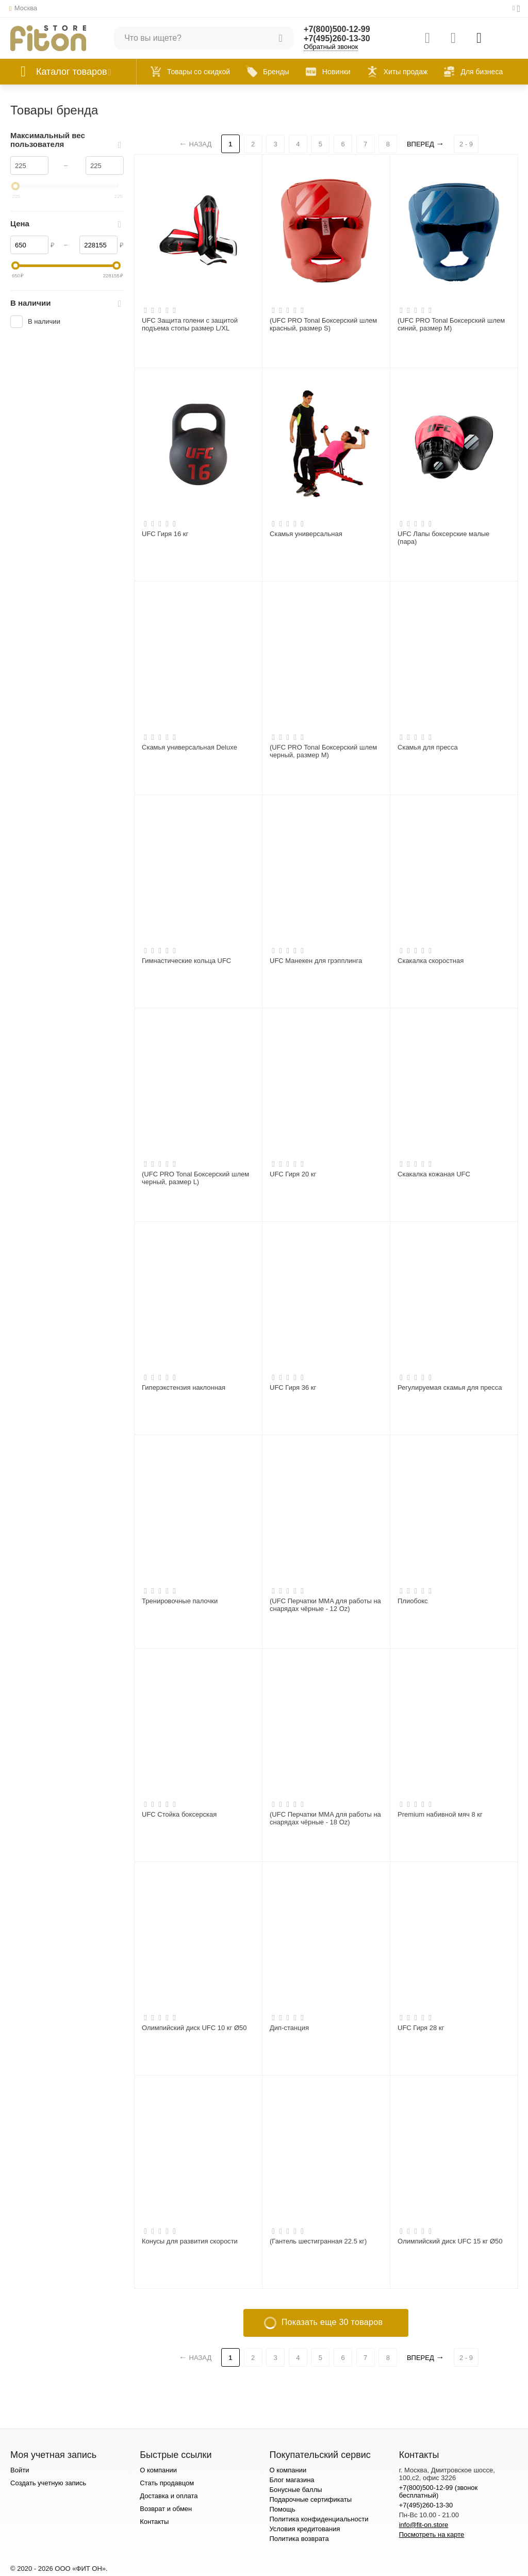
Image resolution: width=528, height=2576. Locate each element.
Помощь (282, 2509)
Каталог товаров (71, 71)
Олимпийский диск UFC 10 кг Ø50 (194, 2028)
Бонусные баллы (295, 2490)
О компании (158, 2470)
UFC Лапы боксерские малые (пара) (443, 538)
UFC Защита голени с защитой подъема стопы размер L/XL (190, 325)
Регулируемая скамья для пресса (450, 1387)
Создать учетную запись (48, 2483)
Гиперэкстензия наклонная (183, 1387)
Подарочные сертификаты (310, 2499)
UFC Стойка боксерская (179, 1814)
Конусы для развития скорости (190, 2241)
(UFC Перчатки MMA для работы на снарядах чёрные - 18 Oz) (325, 1818)
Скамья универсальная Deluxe (189, 747)
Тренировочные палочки (180, 1601)
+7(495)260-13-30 (337, 38)
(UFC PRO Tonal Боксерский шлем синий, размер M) (451, 325)
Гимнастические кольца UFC (186, 961)
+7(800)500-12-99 (337, 29)
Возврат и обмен (166, 2509)
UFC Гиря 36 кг (293, 1387)
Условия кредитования (304, 2529)
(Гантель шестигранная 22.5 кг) (318, 2241)
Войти (19, 2470)
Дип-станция (289, 2028)
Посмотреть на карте (432, 2534)
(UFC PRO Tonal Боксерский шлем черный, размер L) (195, 1178)
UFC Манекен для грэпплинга (316, 961)
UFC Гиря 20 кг (293, 1174)
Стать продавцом (167, 2483)
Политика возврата (298, 2538)
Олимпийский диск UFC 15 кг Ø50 (450, 2241)
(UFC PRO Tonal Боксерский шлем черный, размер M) (323, 751)
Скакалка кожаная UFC (434, 1174)
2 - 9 (466, 144)
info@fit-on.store (424, 2525)
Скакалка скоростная (431, 961)
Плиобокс (413, 1601)
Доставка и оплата (168, 2496)
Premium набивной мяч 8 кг (440, 1814)
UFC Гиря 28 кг (421, 2028)
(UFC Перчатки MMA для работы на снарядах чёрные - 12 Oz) (325, 1605)
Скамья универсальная (306, 534)
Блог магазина (291, 2480)
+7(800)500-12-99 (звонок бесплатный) (438, 2491)
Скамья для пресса (428, 747)
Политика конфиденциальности (318, 2519)
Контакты (154, 2521)
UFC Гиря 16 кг (165, 534)
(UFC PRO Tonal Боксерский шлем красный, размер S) (323, 325)
